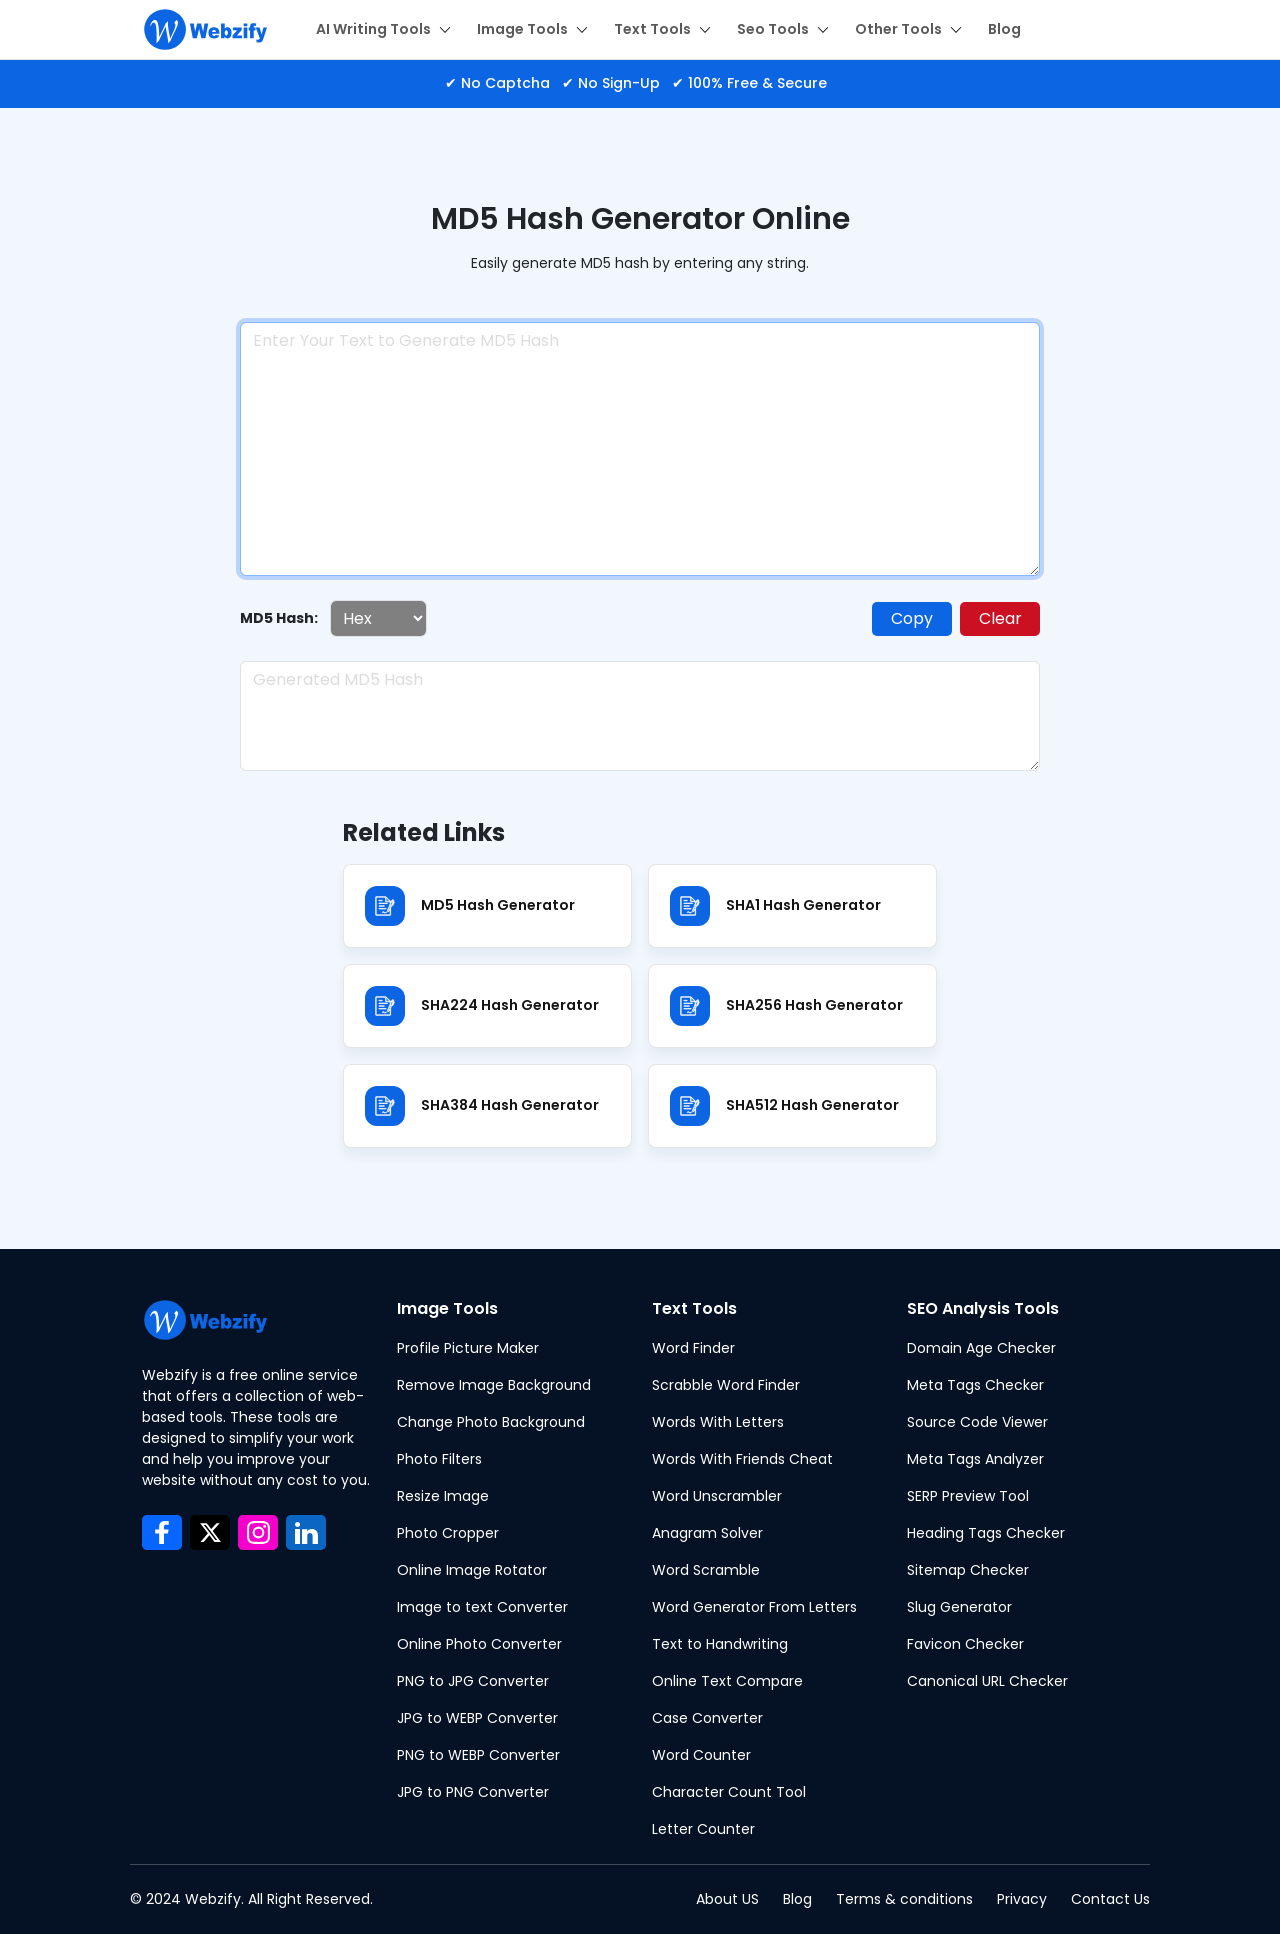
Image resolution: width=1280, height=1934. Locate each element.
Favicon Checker (965, 1644)
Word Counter (701, 1755)
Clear (1000, 618)
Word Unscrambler (717, 1496)
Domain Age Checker (981, 1348)
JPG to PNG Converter (473, 1792)
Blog (1004, 29)
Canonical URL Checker (987, 1681)
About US (727, 1899)
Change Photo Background (491, 1422)
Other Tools (908, 29)
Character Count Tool (729, 1792)
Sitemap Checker (968, 1570)
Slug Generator (959, 1607)
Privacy (1022, 1899)
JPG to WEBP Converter (477, 1718)
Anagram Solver (707, 1533)
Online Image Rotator (472, 1570)
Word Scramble (706, 1570)
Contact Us (1110, 1899)
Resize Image (443, 1496)
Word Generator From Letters (754, 1607)
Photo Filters (439, 1459)
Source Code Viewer (977, 1422)
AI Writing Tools (383, 29)
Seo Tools (783, 29)
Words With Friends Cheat (742, 1459)
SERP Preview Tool (968, 1496)
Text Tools (662, 29)
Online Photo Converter (479, 1644)
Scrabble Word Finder (726, 1385)
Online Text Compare (727, 1681)
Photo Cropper (448, 1533)
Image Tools (532, 29)
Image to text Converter (482, 1607)
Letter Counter (703, 1829)
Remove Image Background (494, 1385)
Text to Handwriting (720, 1644)
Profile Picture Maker (468, 1348)
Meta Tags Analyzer (975, 1459)
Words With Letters (718, 1422)
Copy (912, 618)
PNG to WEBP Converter (478, 1755)
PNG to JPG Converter (473, 1681)
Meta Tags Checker (975, 1385)
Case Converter (707, 1718)
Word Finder (693, 1348)
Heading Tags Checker (986, 1533)
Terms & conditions (904, 1899)
